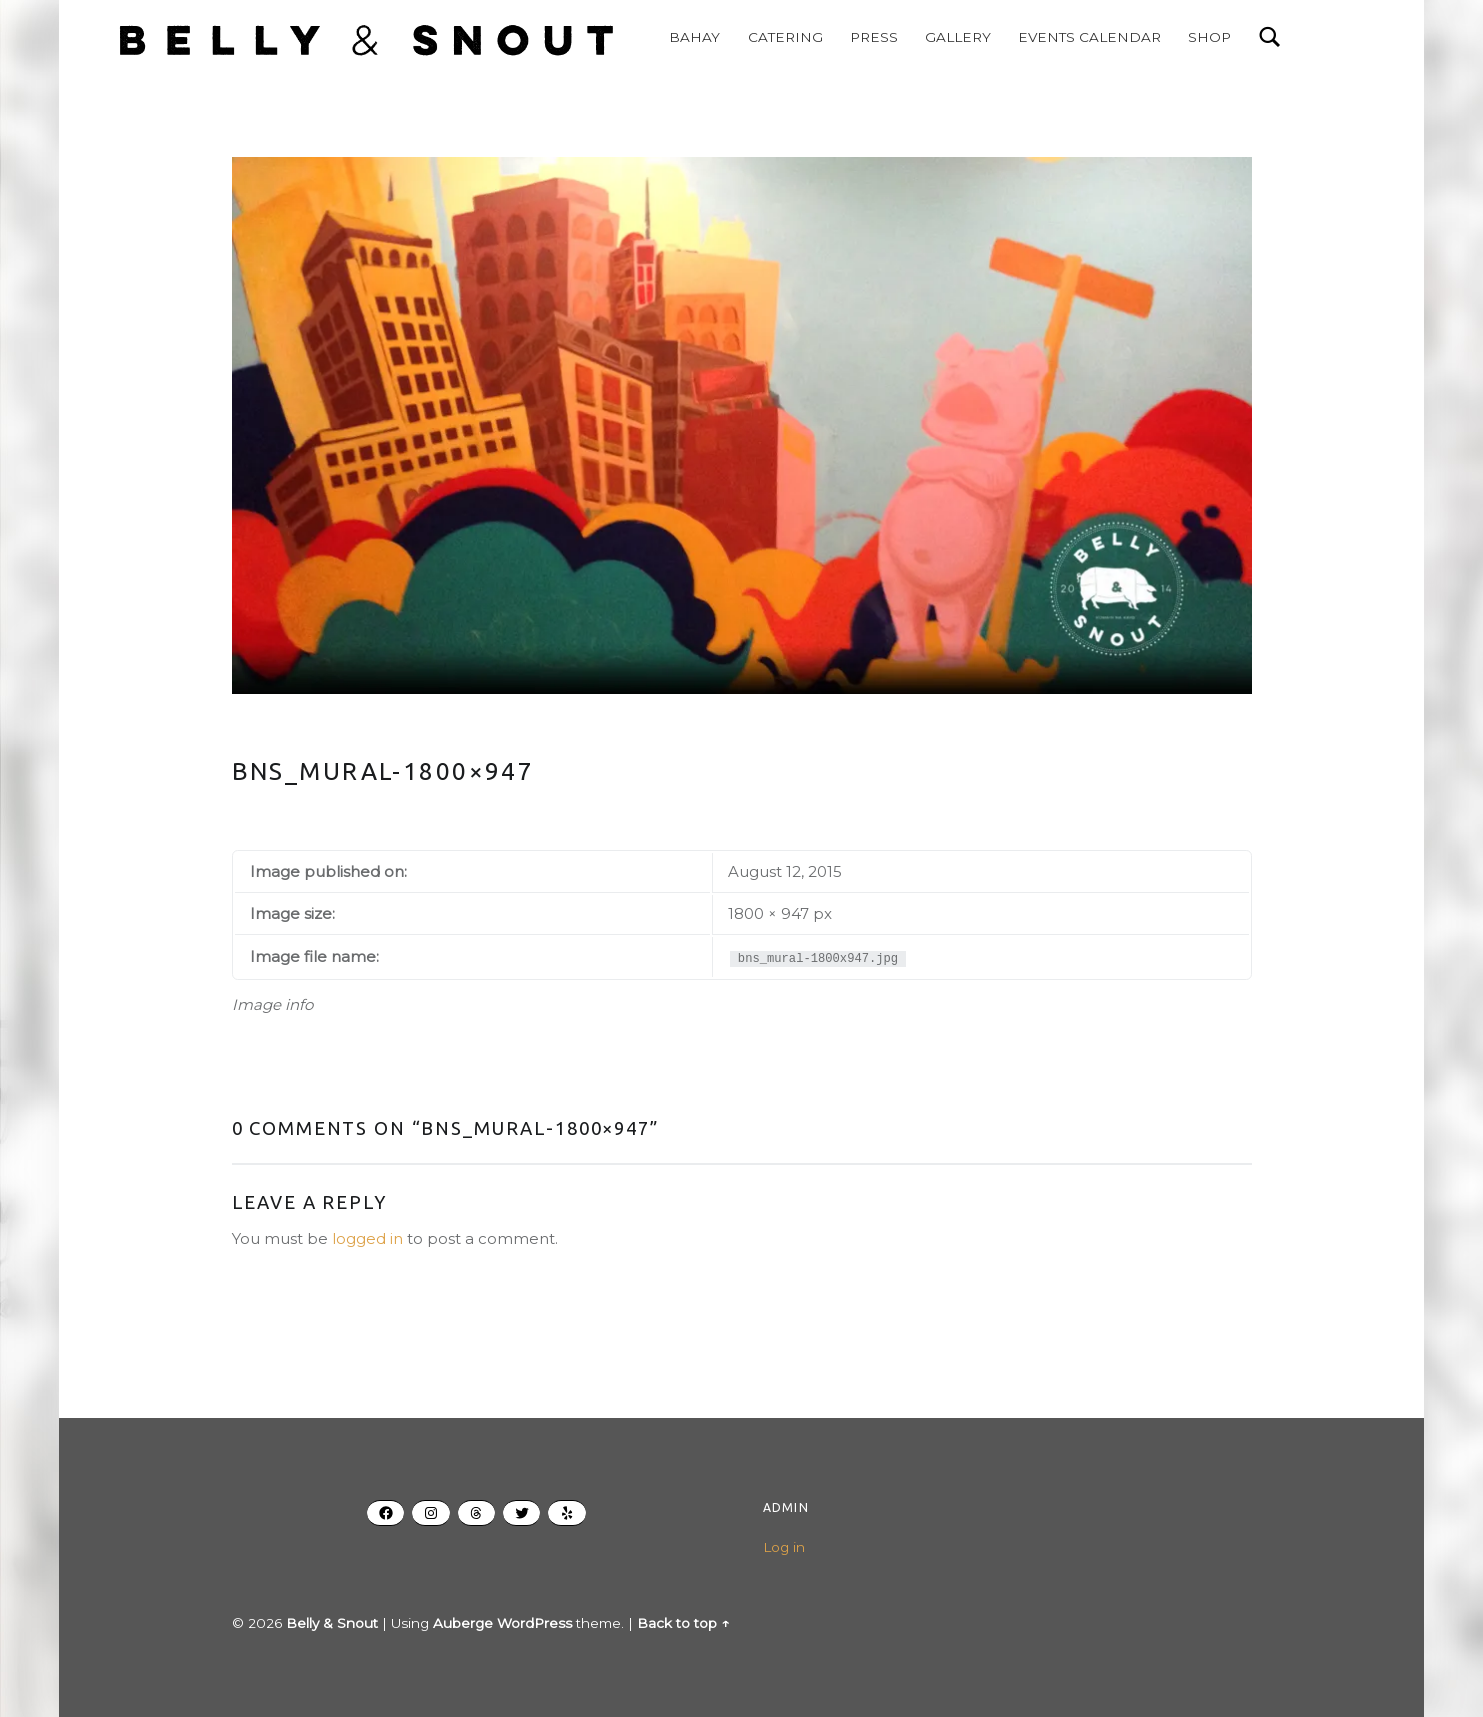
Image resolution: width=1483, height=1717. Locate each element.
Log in (784, 1547)
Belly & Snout (332, 1623)
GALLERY (939, 37)
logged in (367, 1238)
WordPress (534, 1623)
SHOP (1191, 37)
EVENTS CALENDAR (1070, 37)
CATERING (766, 37)
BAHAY (676, 37)
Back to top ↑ (683, 1623)
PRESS (855, 37)
